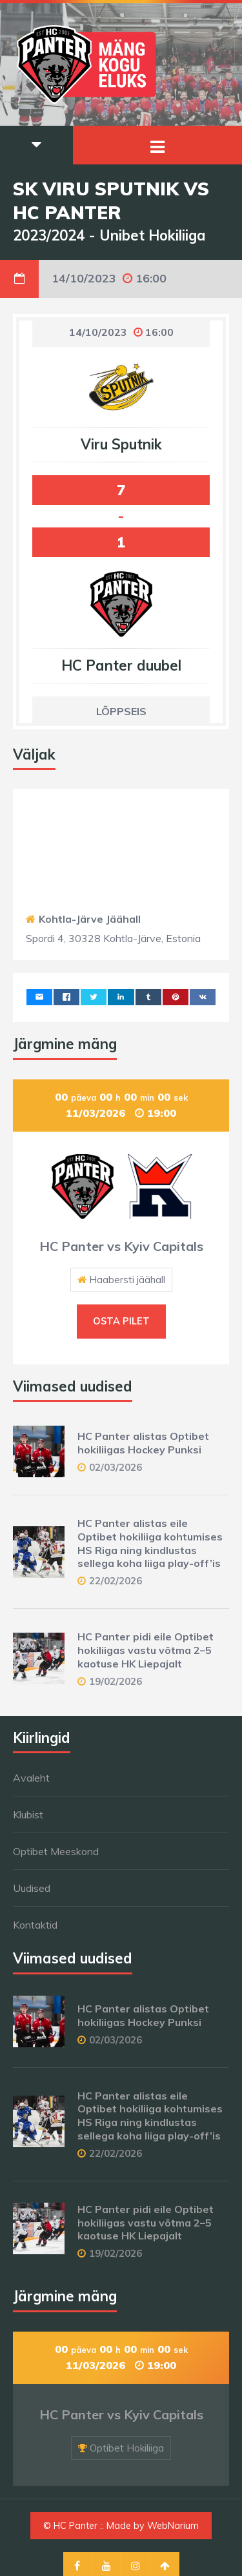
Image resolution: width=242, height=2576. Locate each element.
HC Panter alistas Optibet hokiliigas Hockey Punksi (143, 1443)
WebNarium (173, 2526)
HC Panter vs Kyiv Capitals (121, 1246)
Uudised (31, 1888)
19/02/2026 (115, 1681)
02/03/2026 (115, 1467)
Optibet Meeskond (56, 1851)
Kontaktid (35, 1925)
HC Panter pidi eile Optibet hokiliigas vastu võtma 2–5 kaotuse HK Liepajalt (145, 1650)
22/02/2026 (115, 1581)
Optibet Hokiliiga (127, 2448)
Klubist (28, 1814)
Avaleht (31, 1778)
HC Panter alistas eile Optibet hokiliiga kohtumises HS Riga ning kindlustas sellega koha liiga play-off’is (150, 1543)
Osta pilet (121, 1321)
